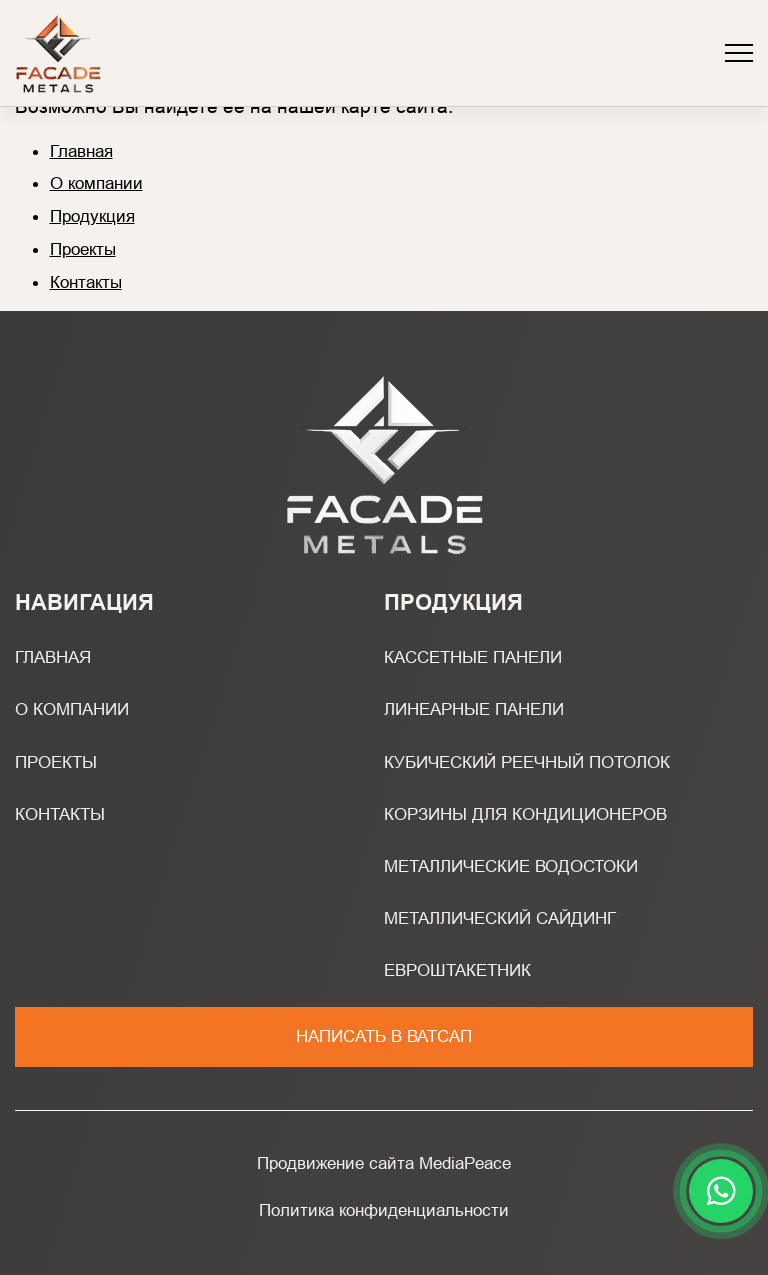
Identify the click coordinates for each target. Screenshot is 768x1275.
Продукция (92, 216)
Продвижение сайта (335, 1163)
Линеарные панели (474, 709)
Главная (81, 151)
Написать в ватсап (384, 1036)
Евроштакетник (457, 970)
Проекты (83, 249)
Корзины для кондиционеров (525, 814)
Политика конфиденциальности (384, 1210)
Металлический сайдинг (500, 918)
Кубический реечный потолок (527, 762)
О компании (96, 183)
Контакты (86, 282)
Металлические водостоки (511, 866)
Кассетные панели (473, 657)
